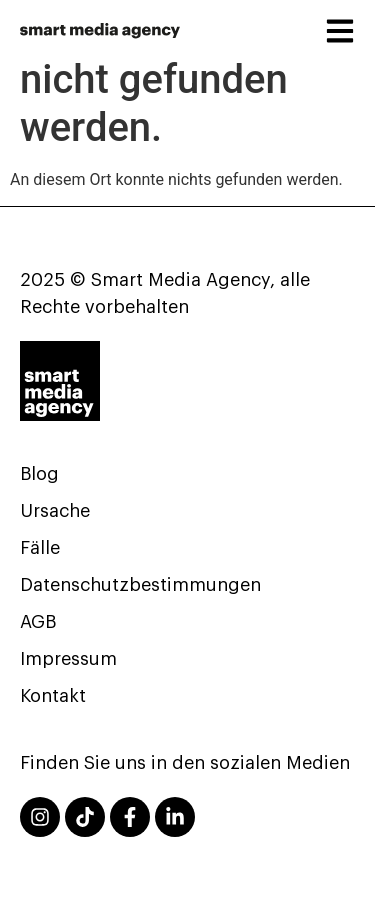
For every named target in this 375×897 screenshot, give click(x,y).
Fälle (40, 548)
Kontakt (53, 696)
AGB (38, 622)
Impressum (68, 659)
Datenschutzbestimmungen (140, 585)
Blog (39, 474)
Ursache (55, 511)
